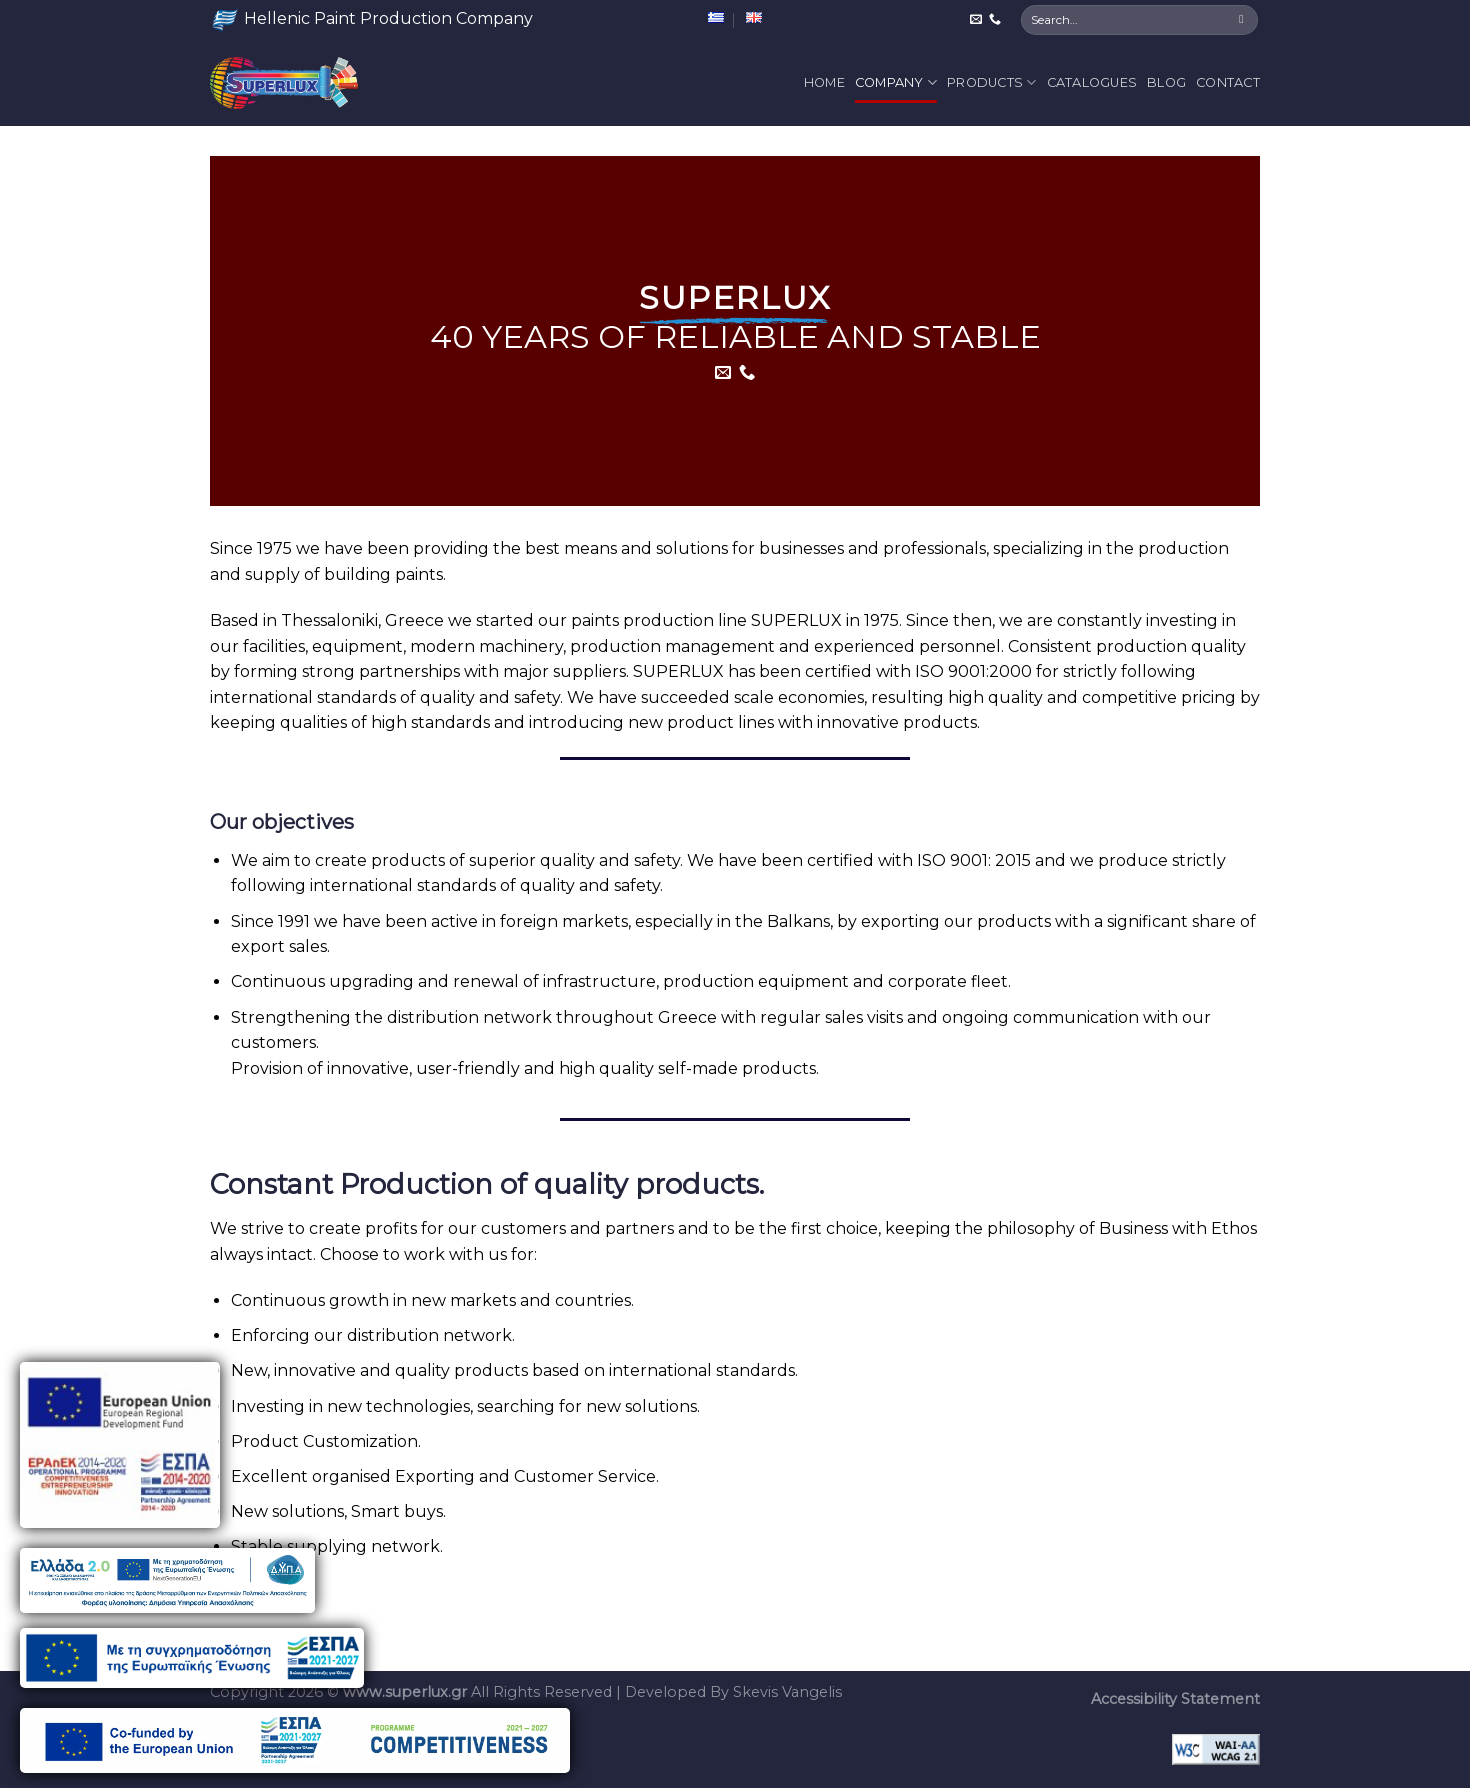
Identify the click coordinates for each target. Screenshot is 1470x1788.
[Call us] (995, 20)
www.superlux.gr (405, 1692)
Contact (1228, 82)
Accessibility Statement (1175, 1699)
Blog (1166, 82)
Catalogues (1092, 82)
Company (896, 82)
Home (824, 82)
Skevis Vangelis (787, 1692)
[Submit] (1241, 20)
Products (992, 82)
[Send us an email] (976, 20)
